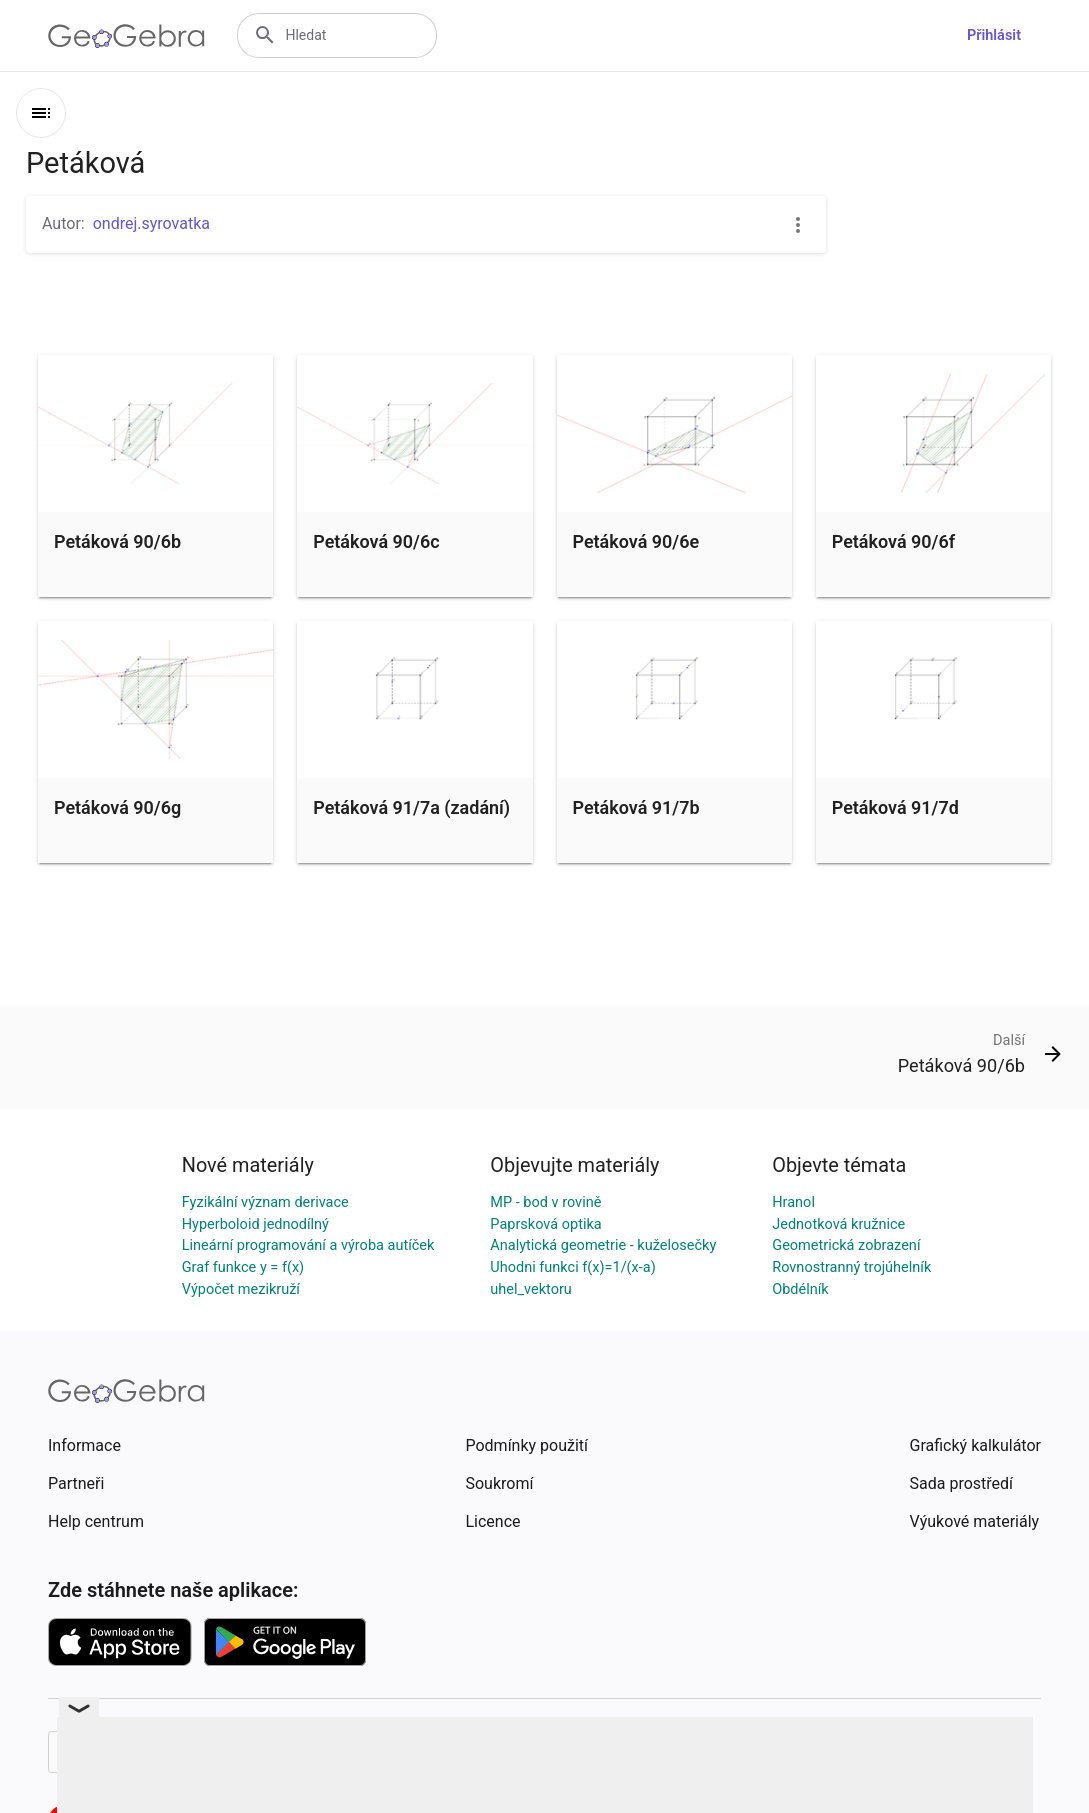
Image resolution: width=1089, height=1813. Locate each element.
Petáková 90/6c (376, 541)
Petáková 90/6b (117, 541)
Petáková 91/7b (636, 807)
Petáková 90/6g (117, 807)
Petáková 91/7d (895, 807)
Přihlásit (994, 35)
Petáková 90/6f (893, 541)
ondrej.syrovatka (151, 223)
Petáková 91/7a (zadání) (411, 807)
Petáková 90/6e (636, 541)
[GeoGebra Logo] (126, 36)
